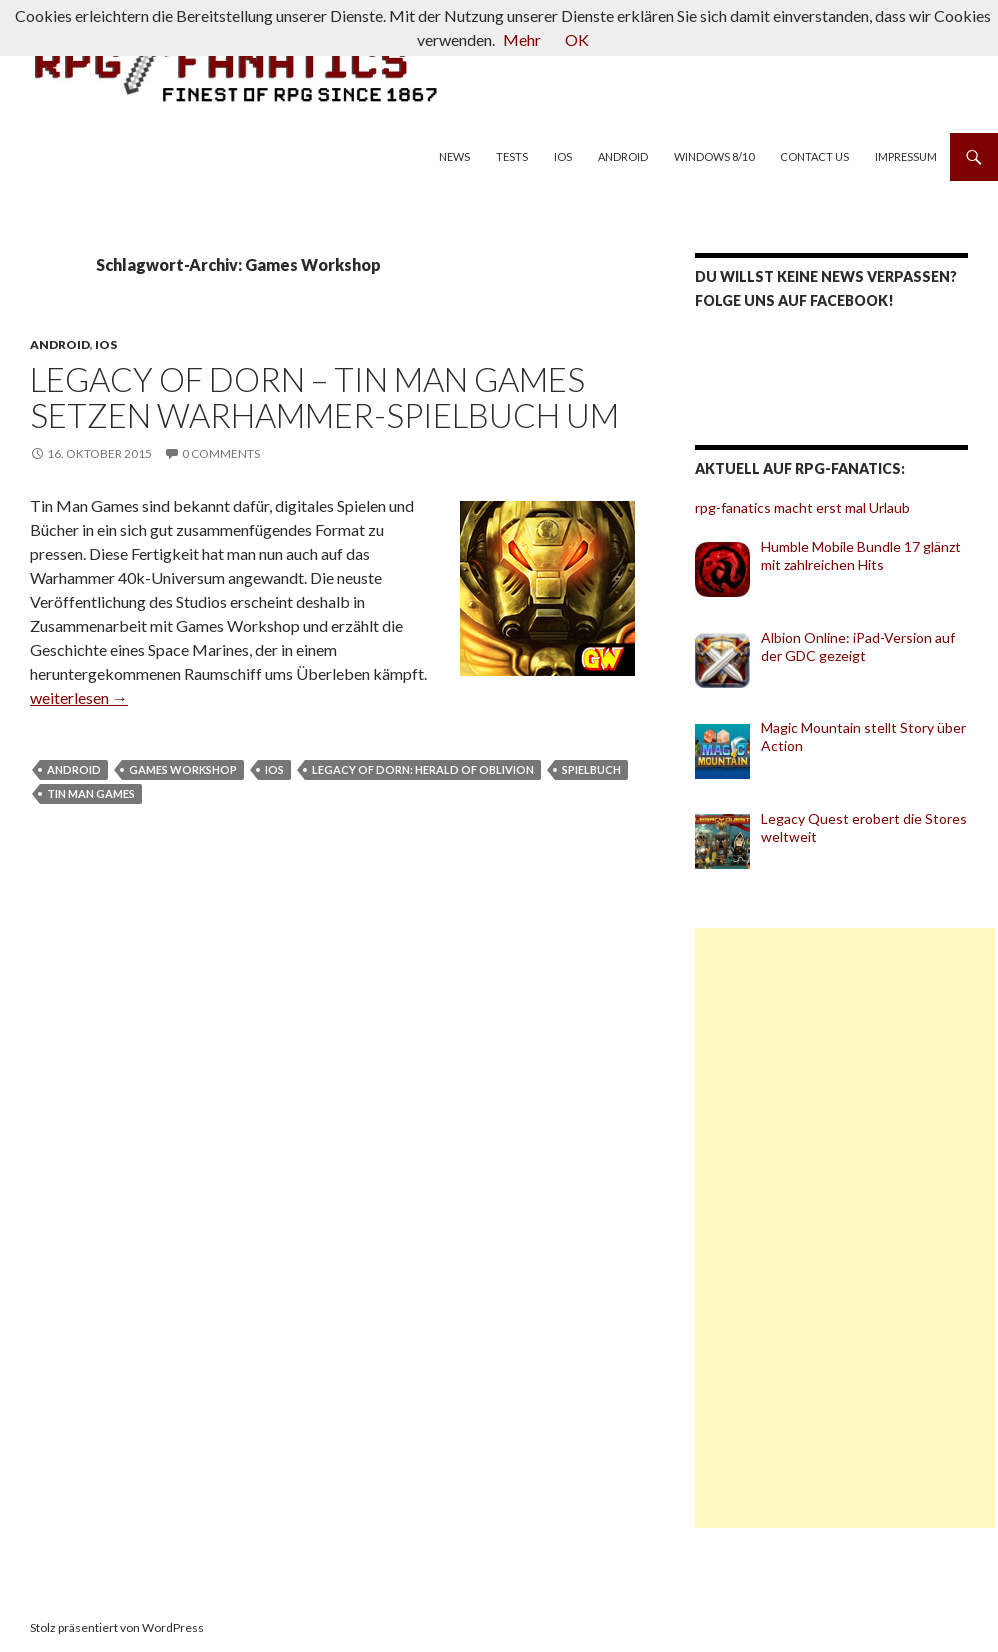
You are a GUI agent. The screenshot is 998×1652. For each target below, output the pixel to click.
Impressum (906, 156)
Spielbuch (591, 769)
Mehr (522, 39)
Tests (512, 156)
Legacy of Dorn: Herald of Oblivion (423, 769)
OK (577, 39)
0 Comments (221, 453)
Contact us (814, 156)
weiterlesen (79, 697)
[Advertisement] (845, 1228)
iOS (563, 156)
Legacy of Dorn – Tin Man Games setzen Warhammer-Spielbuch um (324, 397)
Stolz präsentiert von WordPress (117, 1627)
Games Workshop (183, 769)
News (454, 156)
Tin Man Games (91, 793)
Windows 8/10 (714, 156)
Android (623, 156)
